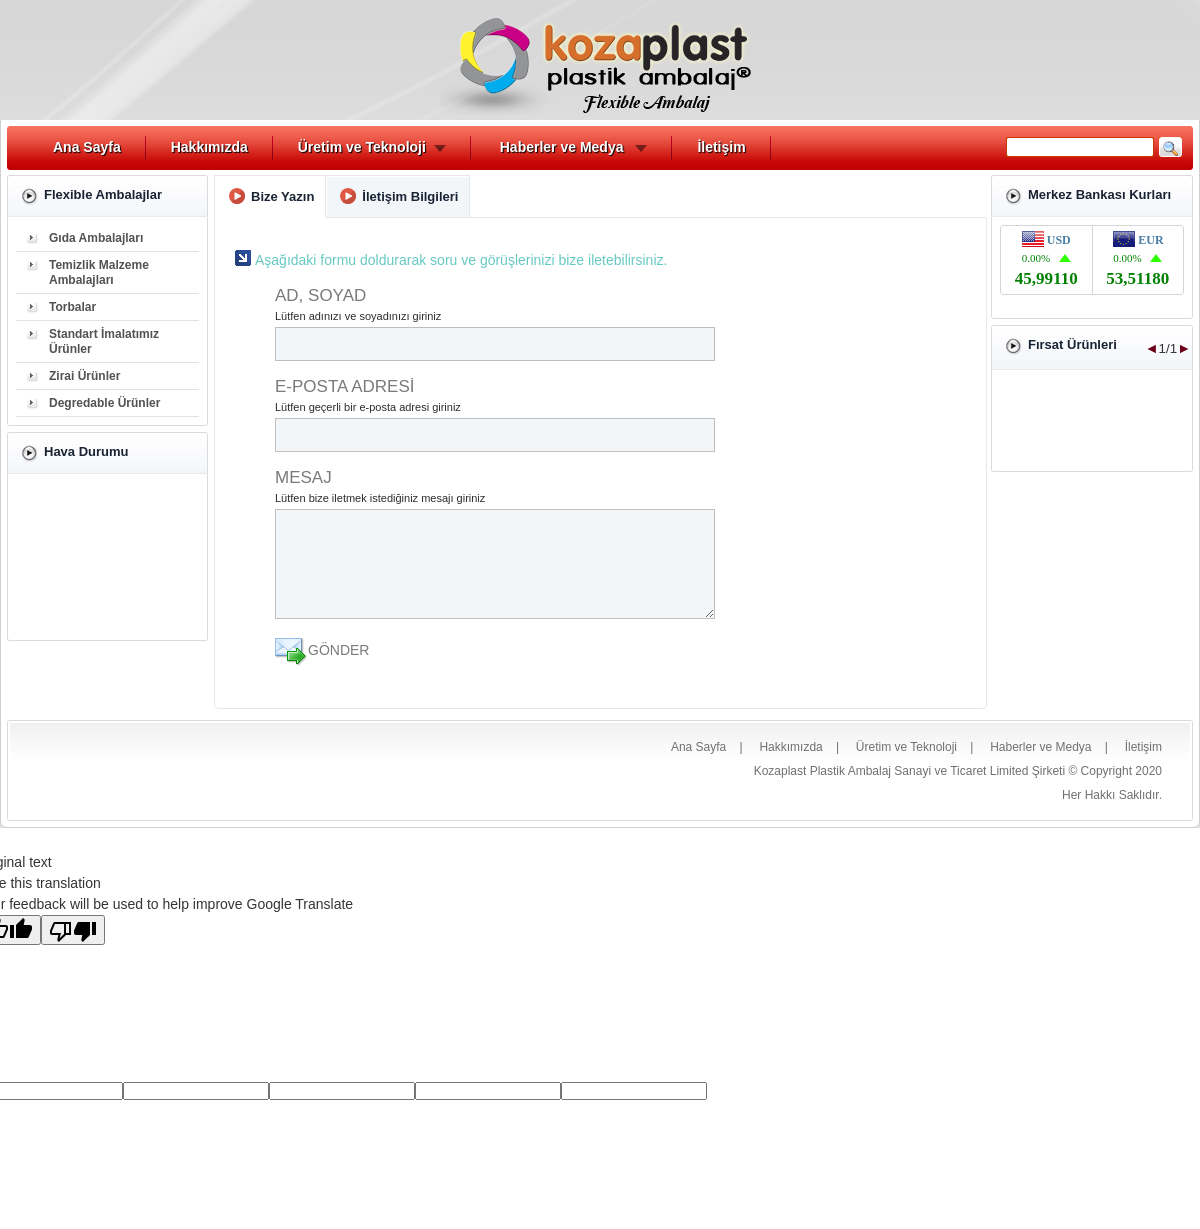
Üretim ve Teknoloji (362, 147)
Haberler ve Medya (562, 147)
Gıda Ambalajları (96, 238)
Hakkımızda (209, 147)
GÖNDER (338, 650)
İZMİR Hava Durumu (107, 557)
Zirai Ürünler (84, 376)
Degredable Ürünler (104, 403)
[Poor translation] (73, 930)
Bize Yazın (282, 196)
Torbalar (72, 307)
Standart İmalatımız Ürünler (104, 341)
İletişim (721, 147)
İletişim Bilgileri (410, 196)
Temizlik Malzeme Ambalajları (99, 272)
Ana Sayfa (87, 147)
